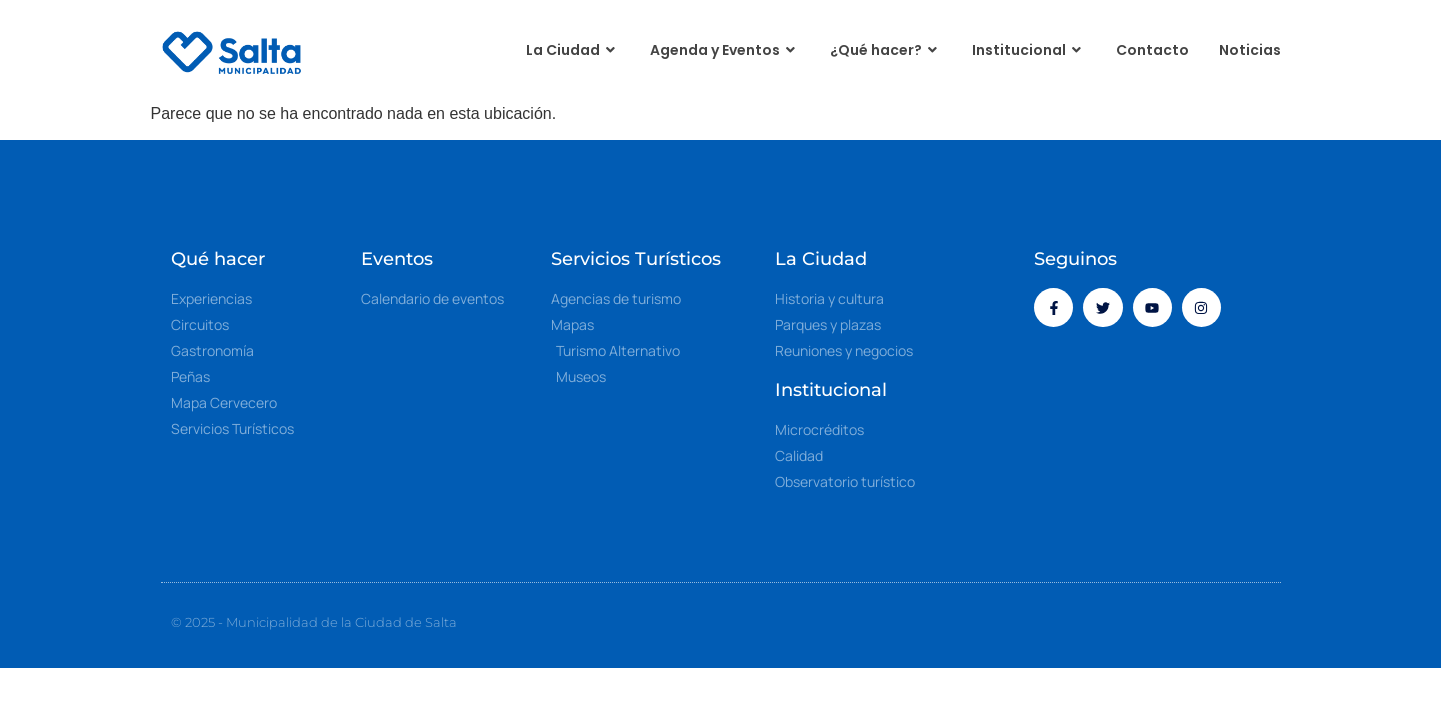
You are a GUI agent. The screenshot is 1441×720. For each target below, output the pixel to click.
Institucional (1029, 50)
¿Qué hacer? (886, 50)
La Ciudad (573, 50)
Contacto (1152, 50)
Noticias (1250, 50)
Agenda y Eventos (725, 50)
